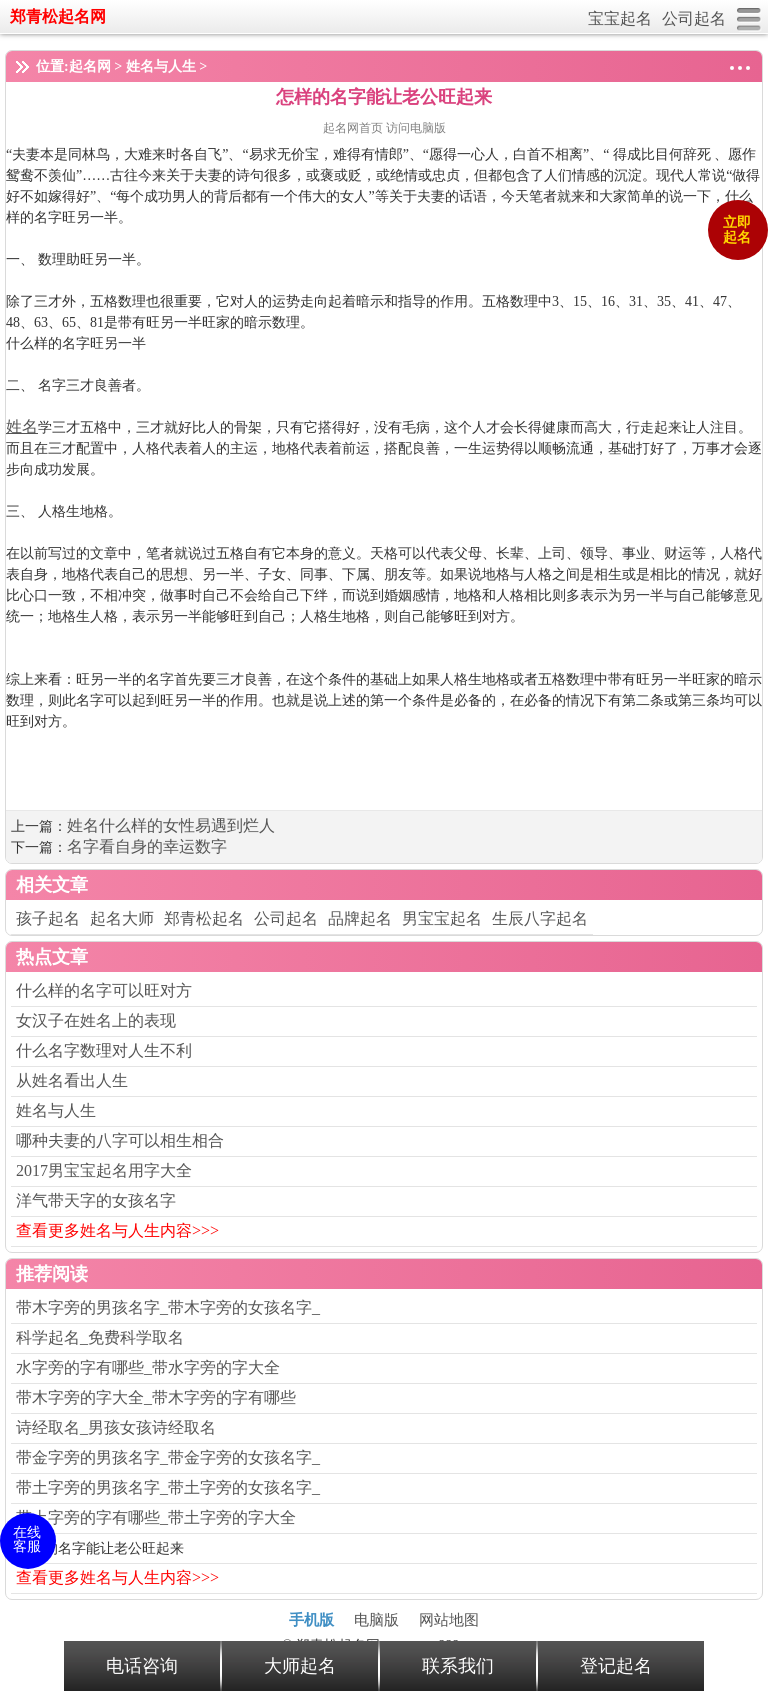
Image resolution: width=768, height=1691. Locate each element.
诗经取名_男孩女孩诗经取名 (116, 1427)
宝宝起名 (620, 18)
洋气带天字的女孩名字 (96, 1200)
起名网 (90, 66)
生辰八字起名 (540, 918)
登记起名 (616, 1666)
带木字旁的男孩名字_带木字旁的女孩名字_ (168, 1307)
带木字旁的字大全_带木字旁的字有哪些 (156, 1397)
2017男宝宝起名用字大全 (104, 1170)
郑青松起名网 (58, 16)
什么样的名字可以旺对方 (104, 990)
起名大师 (122, 918)
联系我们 (458, 1666)
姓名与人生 (161, 66)
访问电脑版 (416, 128)
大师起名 (300, 1666)
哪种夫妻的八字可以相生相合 (120, 1140)
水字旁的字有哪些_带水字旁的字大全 (148, 1367)
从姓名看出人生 (72, 1080)
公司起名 (694, 18)
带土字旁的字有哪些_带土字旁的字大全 (156, 1517)
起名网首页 (354, 128)
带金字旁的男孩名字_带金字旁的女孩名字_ (168, 1457)
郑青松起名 (204, 918)
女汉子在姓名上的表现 (96, 1020)
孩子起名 (48, 918)
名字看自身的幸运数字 (147, 846)
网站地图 (449, 1620)
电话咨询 (142, 1666)
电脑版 (376, 1620)
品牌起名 (360, 918)
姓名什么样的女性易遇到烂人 (171, 825)
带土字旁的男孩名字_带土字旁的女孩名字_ (168, 1487)
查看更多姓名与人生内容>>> (117, 1230)
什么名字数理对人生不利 (104, 1050)
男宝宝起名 (442, 918)
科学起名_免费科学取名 (100, 1337)
